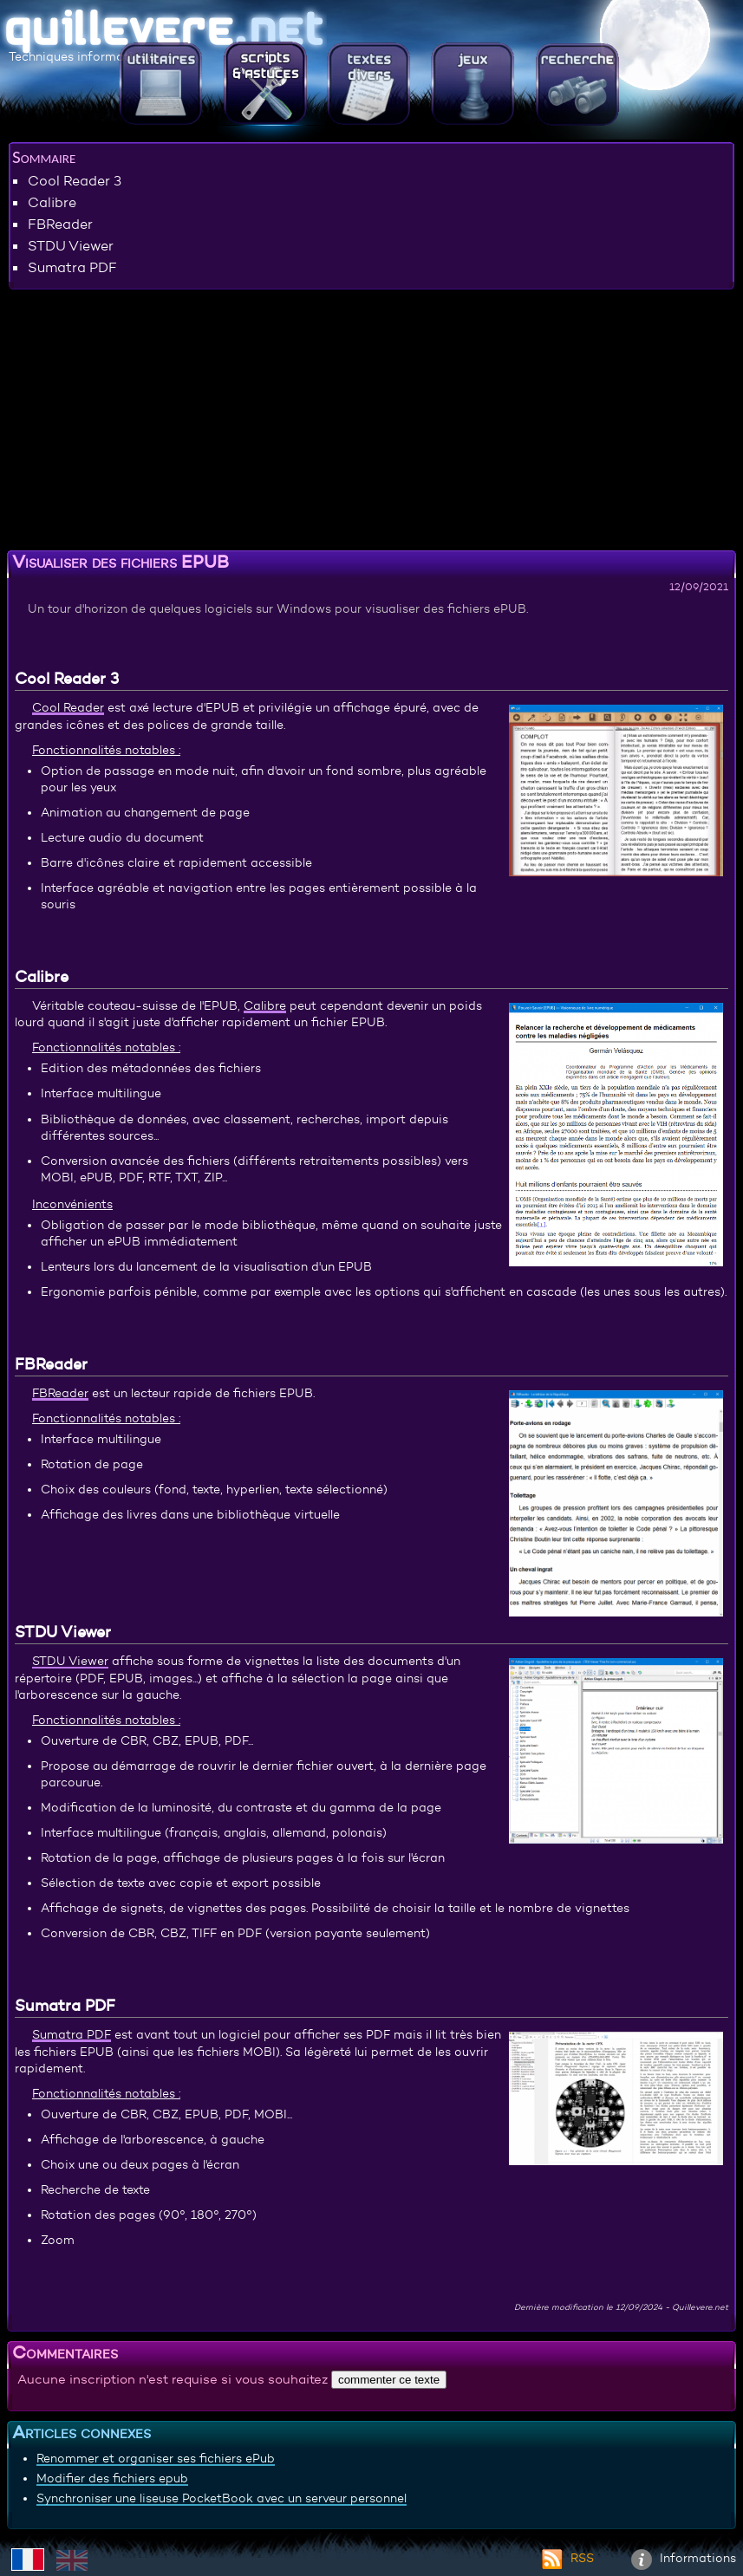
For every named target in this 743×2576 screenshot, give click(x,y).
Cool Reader (68, 707)
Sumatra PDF (72, 267)
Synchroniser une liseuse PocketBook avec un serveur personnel (221, 2498)
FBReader (60, 223)
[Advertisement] (371, 423)
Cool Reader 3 (74, 180)
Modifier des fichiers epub (112, 2478)
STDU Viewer (71, 245)
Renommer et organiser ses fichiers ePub (155, 2458)
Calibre (52, 202)
